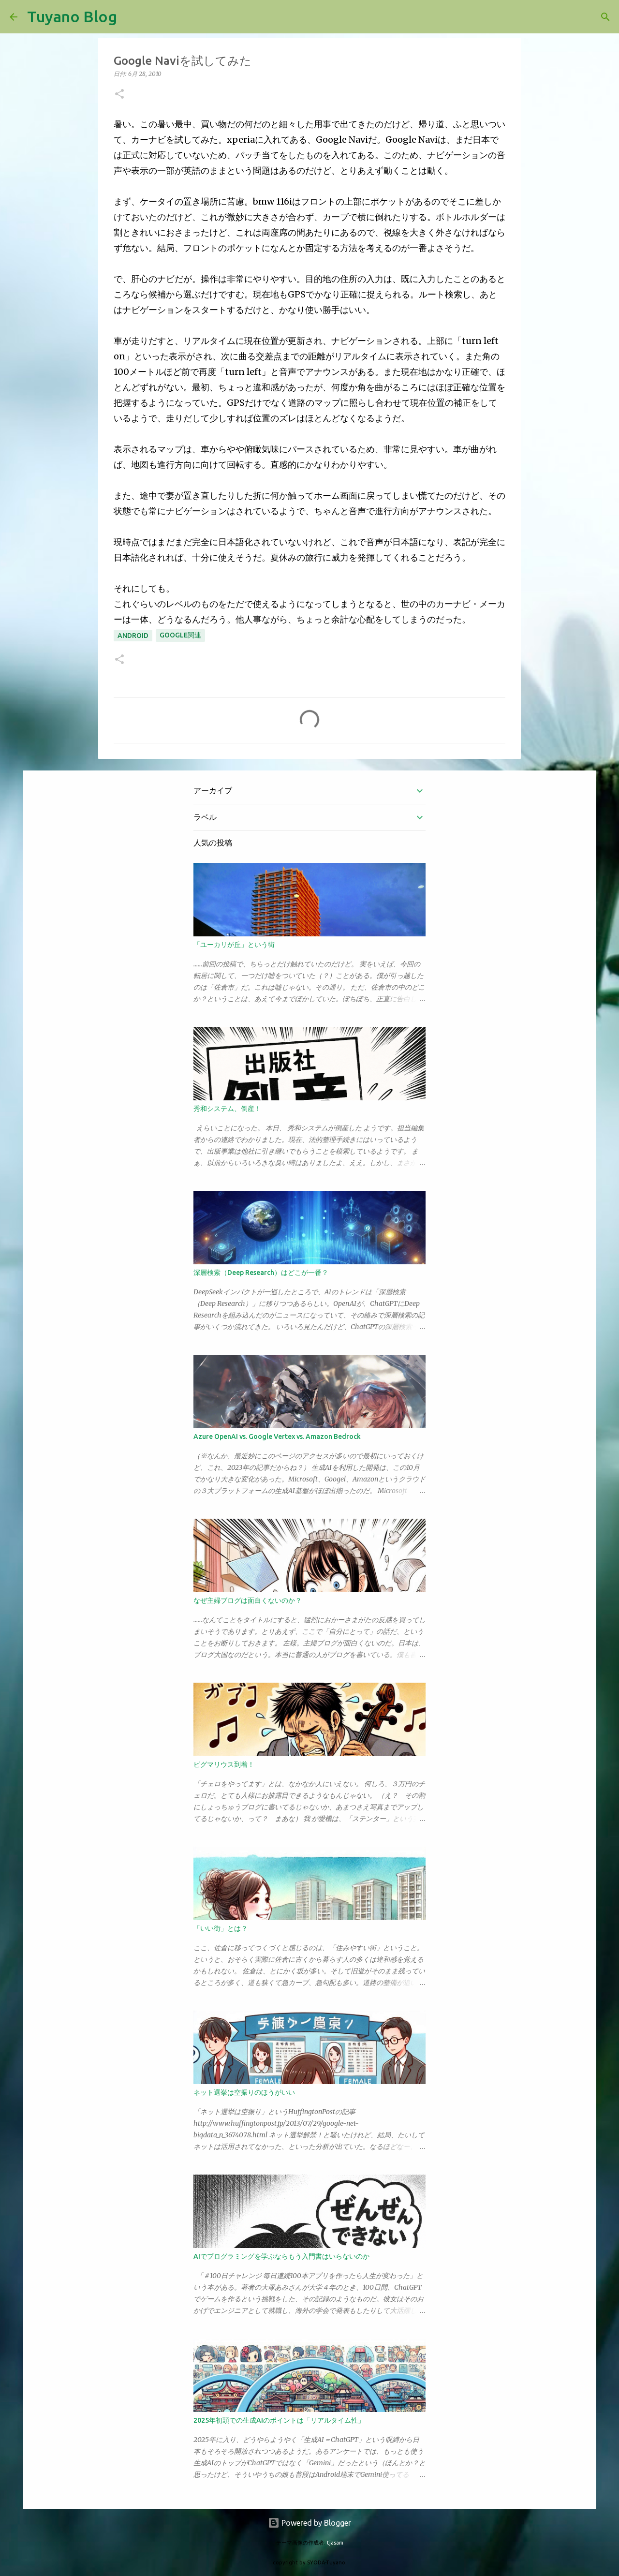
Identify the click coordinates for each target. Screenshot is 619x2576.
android (133, 635)
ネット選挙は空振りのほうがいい (244, 2092)
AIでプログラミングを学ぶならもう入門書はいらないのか (281, 2256)
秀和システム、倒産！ (227, 1108)
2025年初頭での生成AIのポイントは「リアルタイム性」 (279, 2420)
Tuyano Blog (72, 16)
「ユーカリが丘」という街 (234, 944)
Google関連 (180, 635)
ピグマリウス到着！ (223, 1764)
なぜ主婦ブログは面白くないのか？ (247, 1600)
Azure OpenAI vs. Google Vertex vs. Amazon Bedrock (277, 1436)
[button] (119, 94)
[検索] (130, 17)
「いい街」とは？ (220, 1928)
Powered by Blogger (309, 2522)
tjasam (335, 2543)
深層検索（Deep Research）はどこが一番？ (260, 1272)
